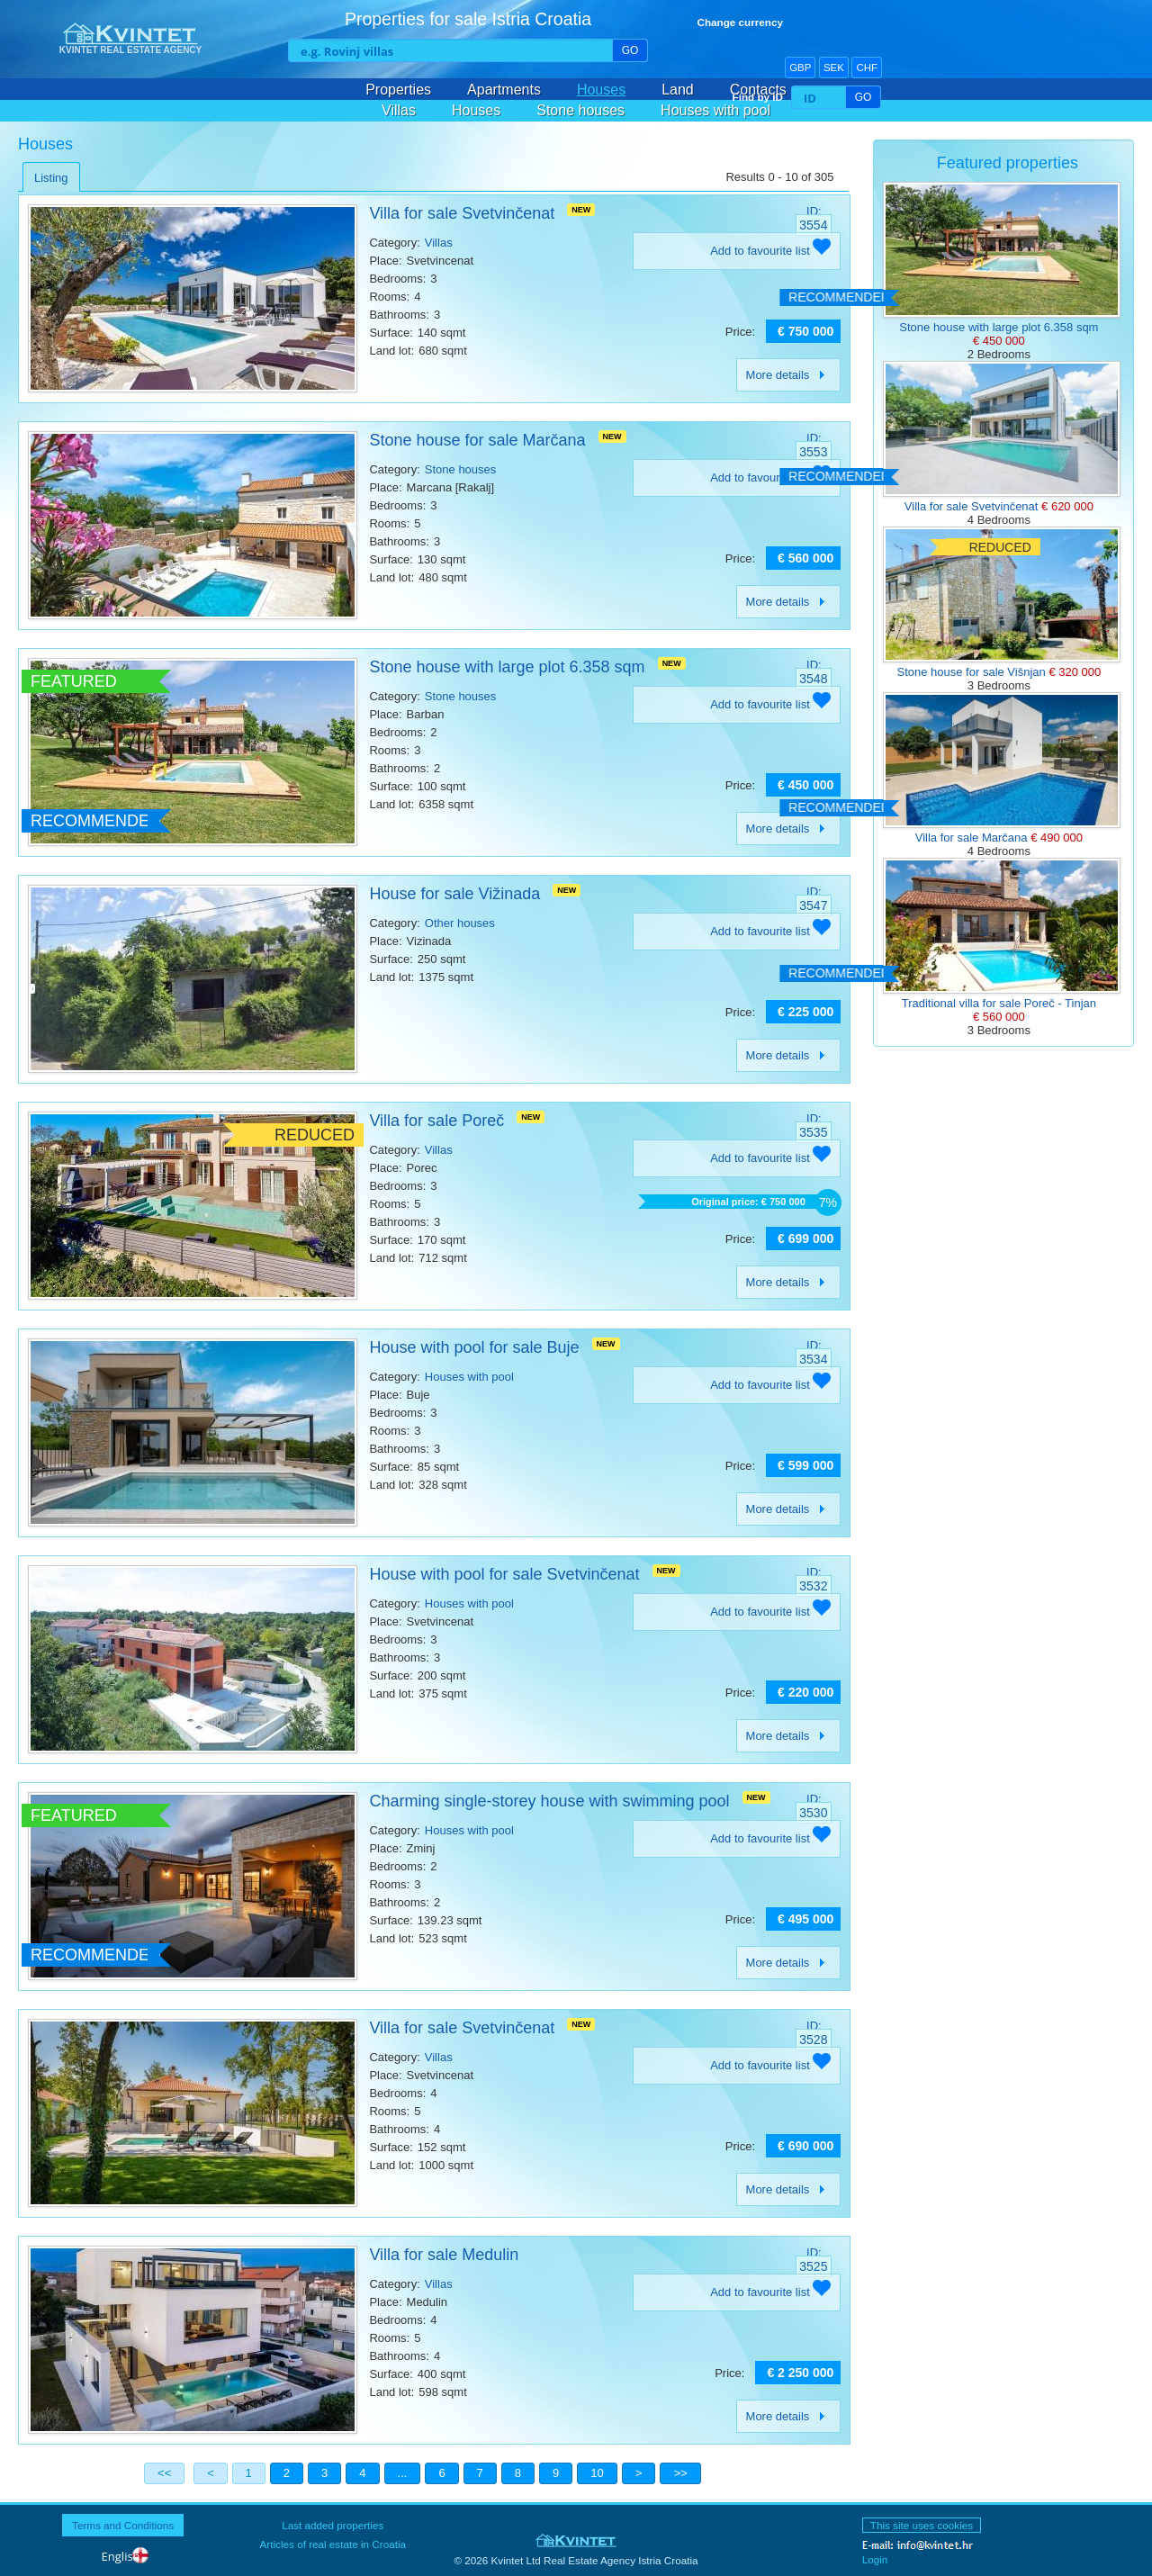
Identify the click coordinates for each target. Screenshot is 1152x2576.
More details (789, 375)
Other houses (460, 923)
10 (596, 2473)
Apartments (504, 89)
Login (875, 2559)
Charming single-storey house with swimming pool (549, 1801)
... (403, 2473)
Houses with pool (715, 110)
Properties (398, 89)
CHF (867, 67)
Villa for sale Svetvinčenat (461, 213)
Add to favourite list (770, 250)
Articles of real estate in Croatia (333, 2544)
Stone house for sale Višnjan (973, 672)
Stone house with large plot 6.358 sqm (506, 667)
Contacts (758, 89)
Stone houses (580, 110)
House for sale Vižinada (454, 894)
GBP (800, 67)
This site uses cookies (921, 2525)
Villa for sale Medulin (443, 2255)
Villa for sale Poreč (436, 1121)
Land (678, 89)
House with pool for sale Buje (474, 1347)
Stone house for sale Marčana (477, 440)
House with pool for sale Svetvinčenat (504, 1574)
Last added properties (332, 2525)
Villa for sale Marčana (972, 837)
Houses (601, 89)
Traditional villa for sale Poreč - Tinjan (999, 1003)
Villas (399, 110)
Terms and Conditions (123, 2525)
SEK (834, 67)
